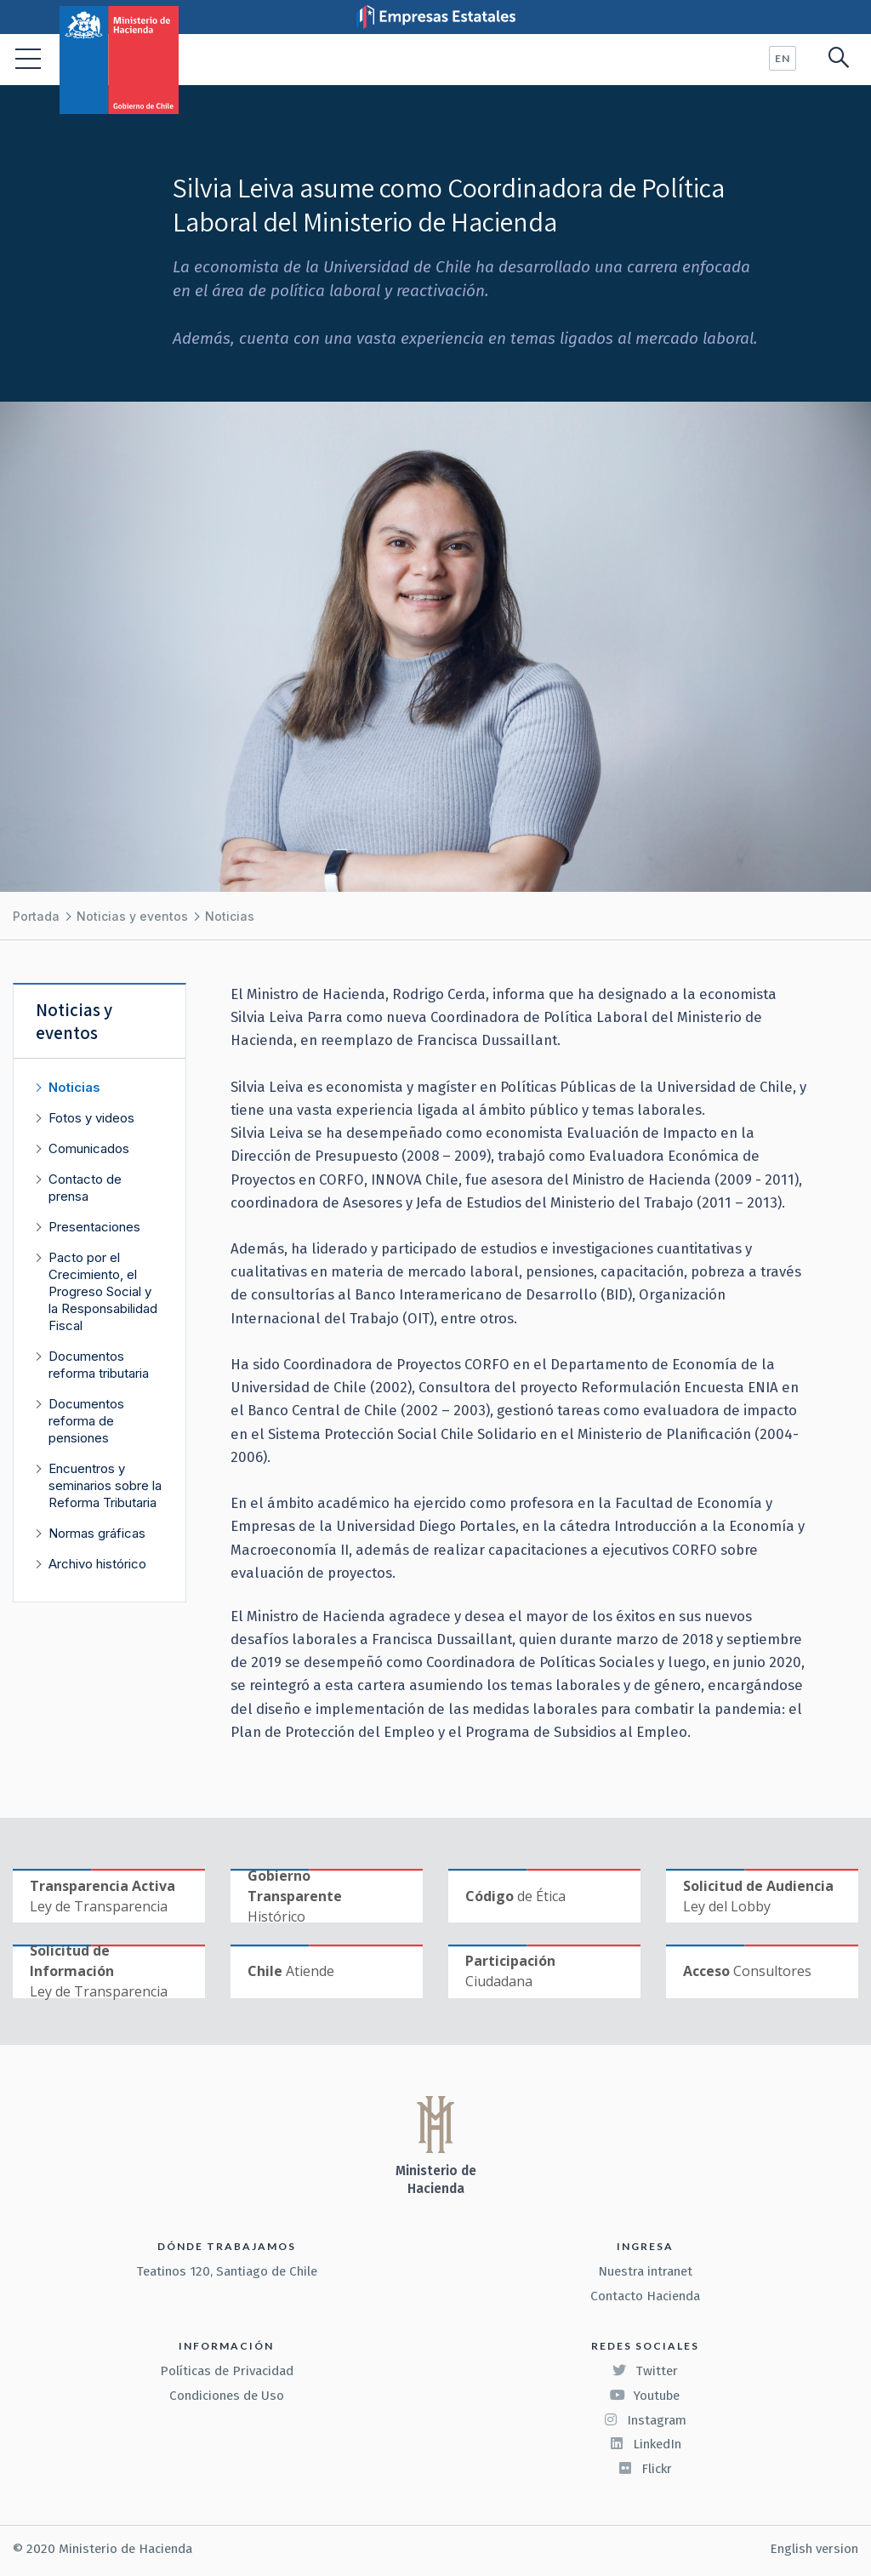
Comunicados (88, 1148)
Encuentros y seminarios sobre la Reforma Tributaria (105, 1485)
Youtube (645, 2395)
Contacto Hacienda (645, 2296)
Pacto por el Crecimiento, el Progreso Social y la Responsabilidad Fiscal (102, 1291)
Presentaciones (94, 1227)
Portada (36, 916)
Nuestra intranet (645, 2271)
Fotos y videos (91, 1118)
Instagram (644, 2420)
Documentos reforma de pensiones (86, 1421)
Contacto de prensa (85, 1187)
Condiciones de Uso (226, 2395)
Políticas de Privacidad (226, 2371)
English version (814, 2548)
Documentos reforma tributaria (98, 1364)
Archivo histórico (97, 1564)
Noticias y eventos (132, 916)
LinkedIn (645, 2444)
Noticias (229, 916)
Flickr (645, 2468)
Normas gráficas (96, 1533)
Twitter (645, 2371)
